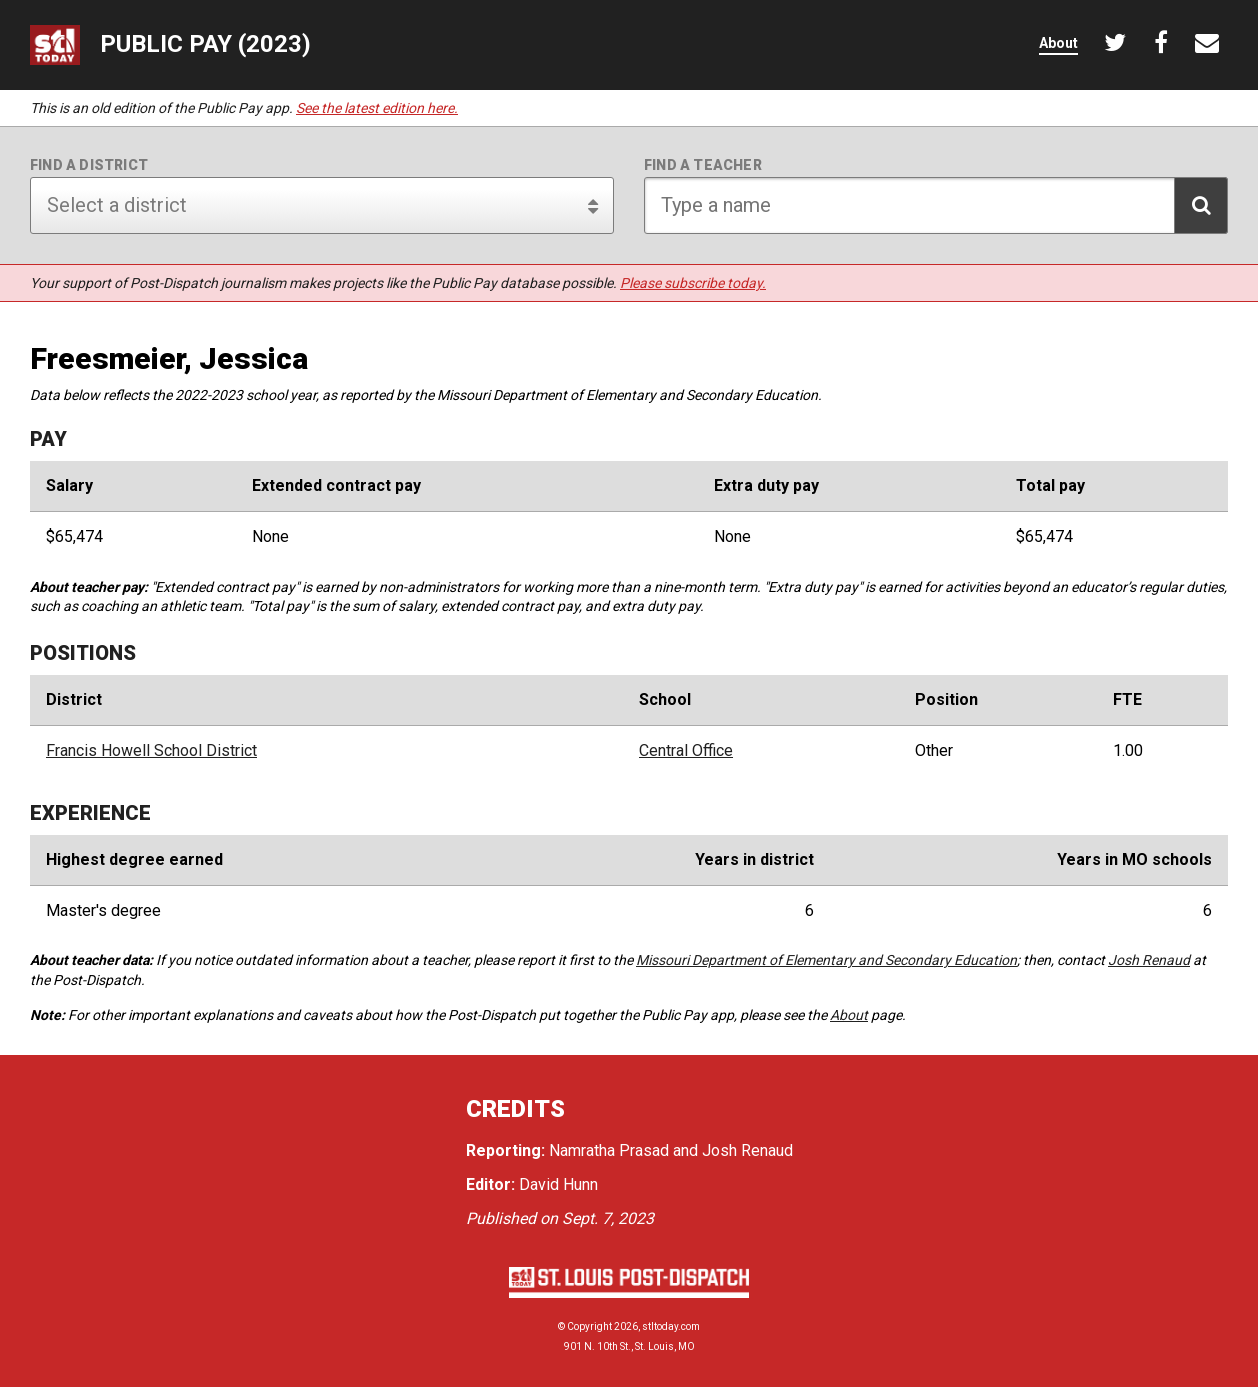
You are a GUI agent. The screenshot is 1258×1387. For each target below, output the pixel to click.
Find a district (89, 165)
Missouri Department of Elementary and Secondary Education (826, 960)
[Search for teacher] (936, 205)
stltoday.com (671, 1326)
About (849, 1015)
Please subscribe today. (693, 283)
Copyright (589, 1326)
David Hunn (558, 1184)
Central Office (686, 751)
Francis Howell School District (151, 751)
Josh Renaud (1149, 960)
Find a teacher (703, 165)
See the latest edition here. (377, 108)
